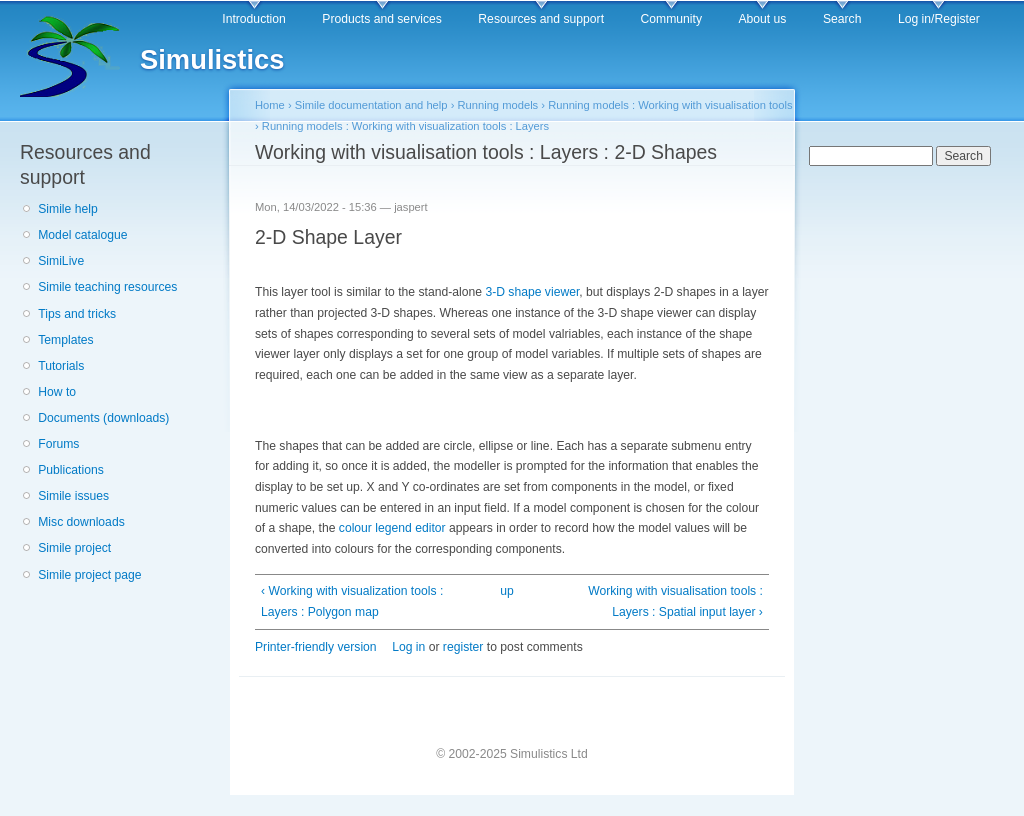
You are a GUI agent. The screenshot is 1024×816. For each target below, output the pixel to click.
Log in (408, 647)
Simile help (67, 209)
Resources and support (541, 19)
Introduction (254, 19)
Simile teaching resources (107, 287)
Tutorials (61, 366)
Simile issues (73, 496)
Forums (58, 444)
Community (671, 19)
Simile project (74, 548)
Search (842, 19)
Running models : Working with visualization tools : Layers (405, 126)
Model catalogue (82, 235)
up (507, 591)
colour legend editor (392, 528)
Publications (71, 470)
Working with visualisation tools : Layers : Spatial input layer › (675, 601)
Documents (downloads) (103, 418)
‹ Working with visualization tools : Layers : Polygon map (352, 601)
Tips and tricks (77, 314)
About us (762, 19)
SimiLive (61, 261)
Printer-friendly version (316, 647)
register (463, 647)
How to (57, 392)
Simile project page (89, 575)
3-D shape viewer (532, 292)
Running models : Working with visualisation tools (670, 105)
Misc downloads (81, 522)
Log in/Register (939, 19)
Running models (497, 105)
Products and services (382, 19)
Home (270, 105)
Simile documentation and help (371, 105)
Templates (65, 340)
